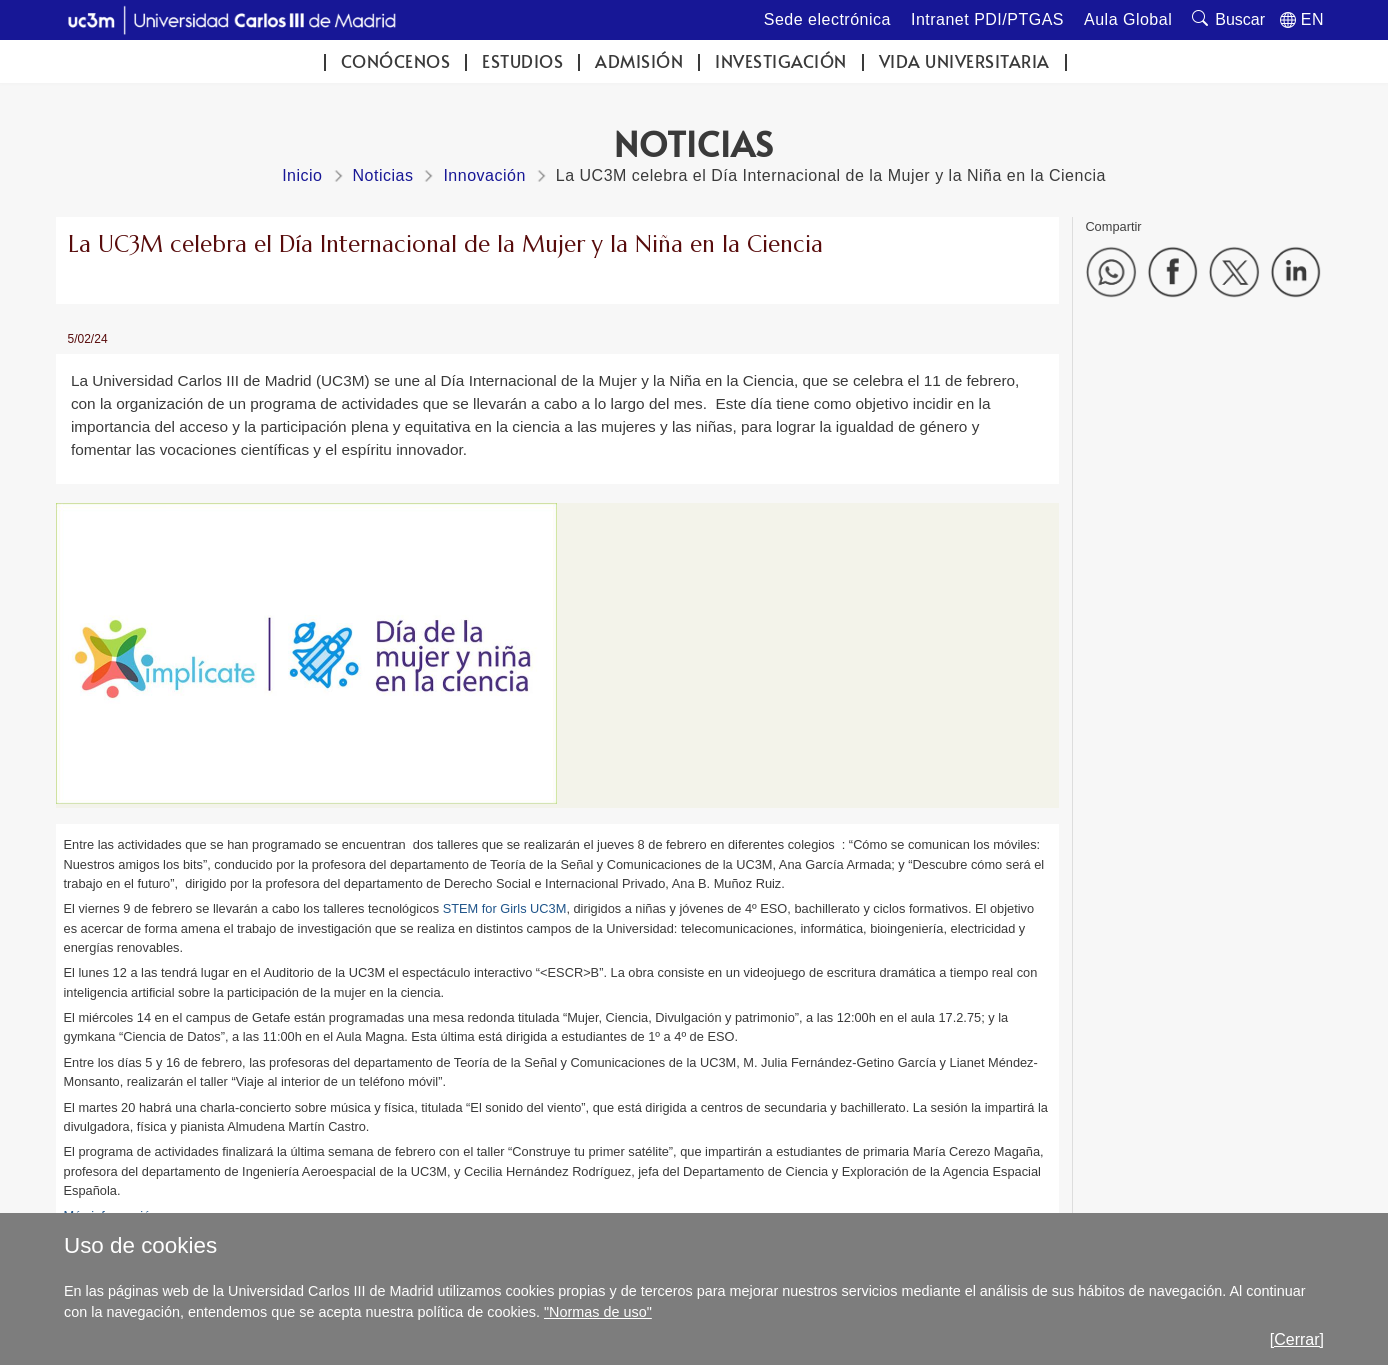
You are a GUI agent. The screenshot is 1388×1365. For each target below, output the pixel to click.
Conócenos (396, 61)
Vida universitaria (964, 61)
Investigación (781, 61)
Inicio (302, 175)
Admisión (639, 61)
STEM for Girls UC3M (505, 908)
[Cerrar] (1297, 1339)
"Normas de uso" (598, 1312)
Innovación (484, 175)
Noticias (383, 175)
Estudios (522, 61)
